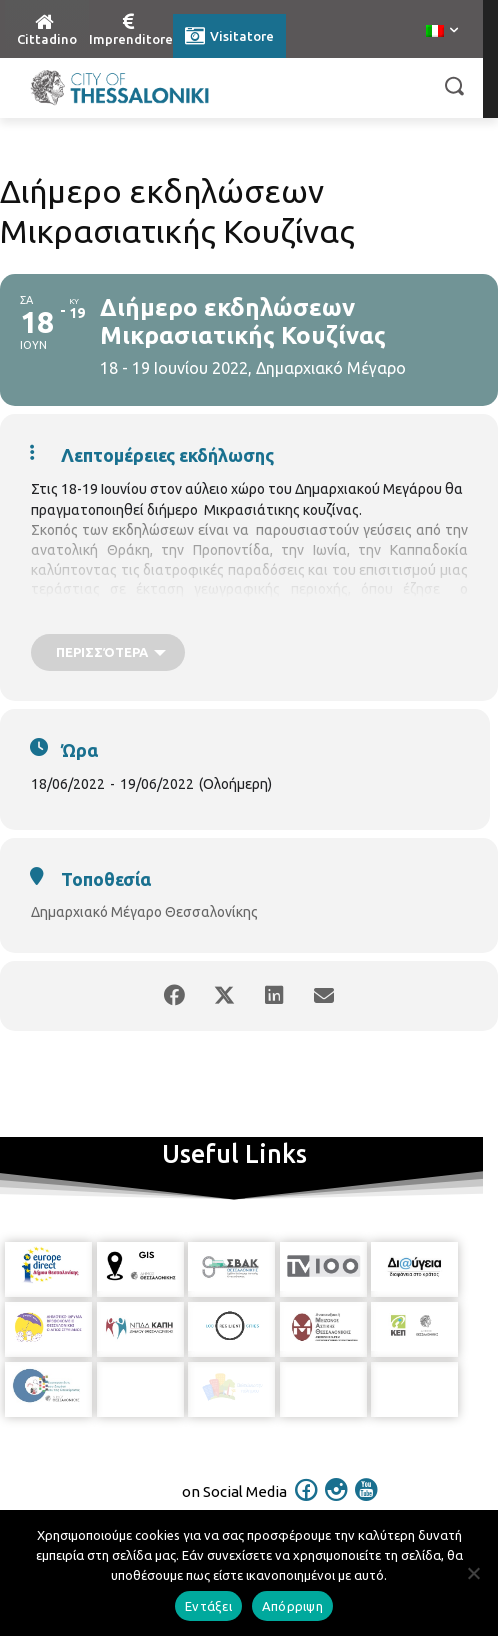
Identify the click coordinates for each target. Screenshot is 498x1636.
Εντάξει (208, 1606)
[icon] (307, 1503)
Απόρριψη (292, 1606)
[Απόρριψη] (473, 1573)
